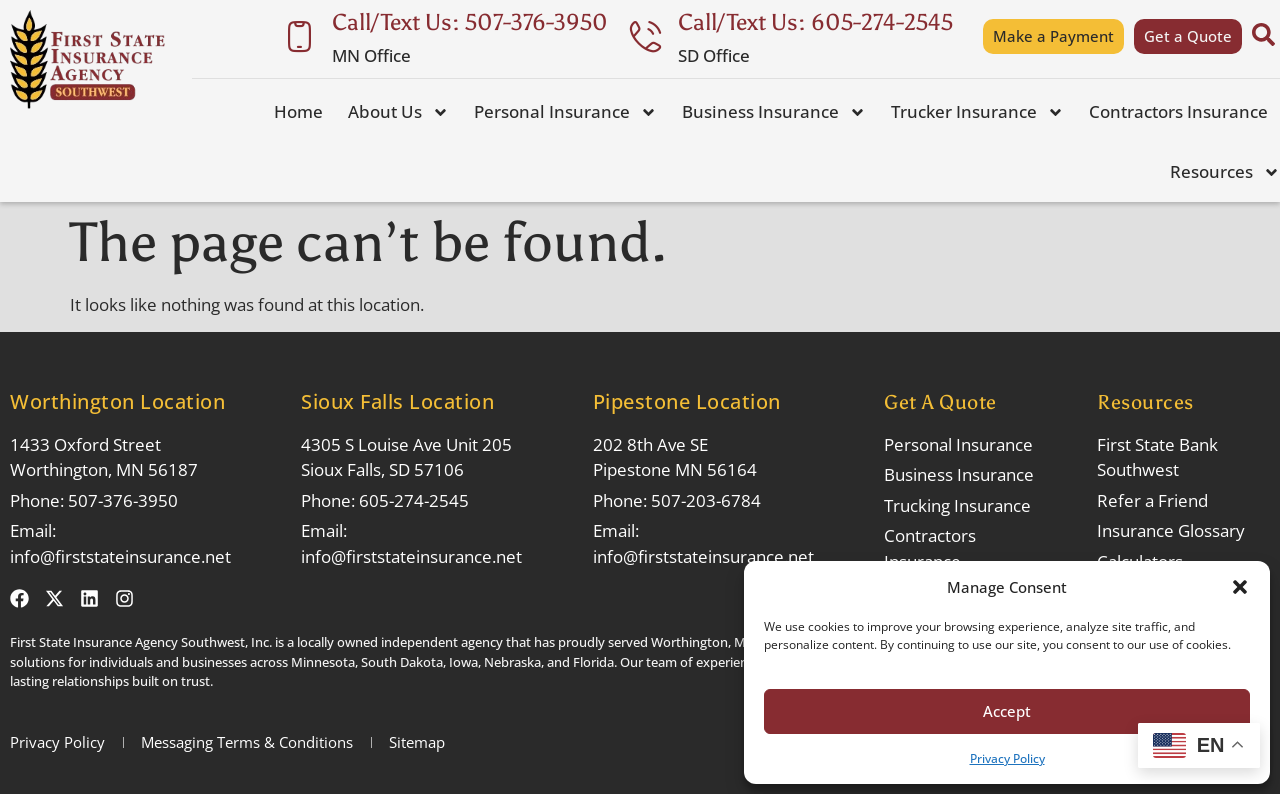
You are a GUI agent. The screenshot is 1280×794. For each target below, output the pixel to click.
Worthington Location (117, 401)
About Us (398, 112)
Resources (1225, 172)
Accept (1007, 711)
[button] (1240, 587)
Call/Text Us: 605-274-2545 (815, 22)
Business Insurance (774, 112)
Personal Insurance (565, 112)
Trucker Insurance (977, 112)
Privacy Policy (1007, 758)
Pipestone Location (687, 401)
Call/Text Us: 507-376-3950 (470, 22)
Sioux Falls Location (397, 401)
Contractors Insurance (1178, 111)
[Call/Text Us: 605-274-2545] (645, 36)
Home (298, 111)
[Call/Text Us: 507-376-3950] (299, 36)
